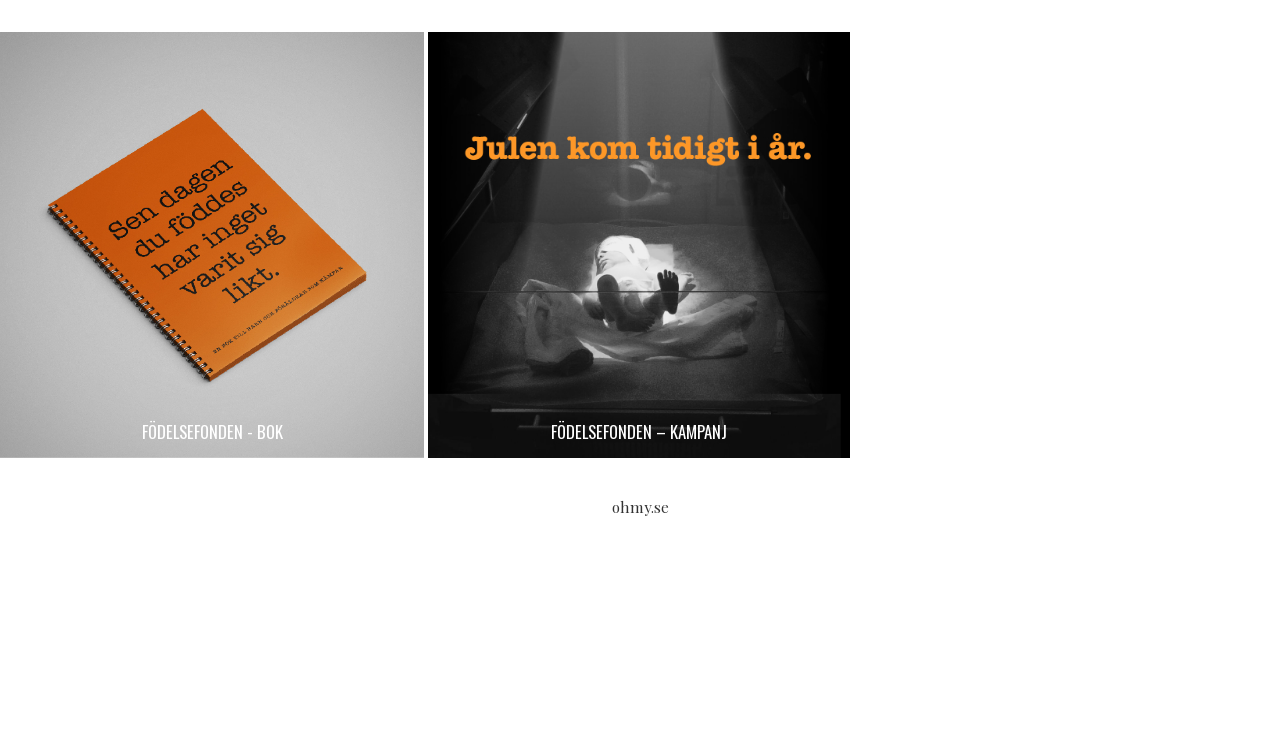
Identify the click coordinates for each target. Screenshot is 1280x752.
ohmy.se (640, 507)
